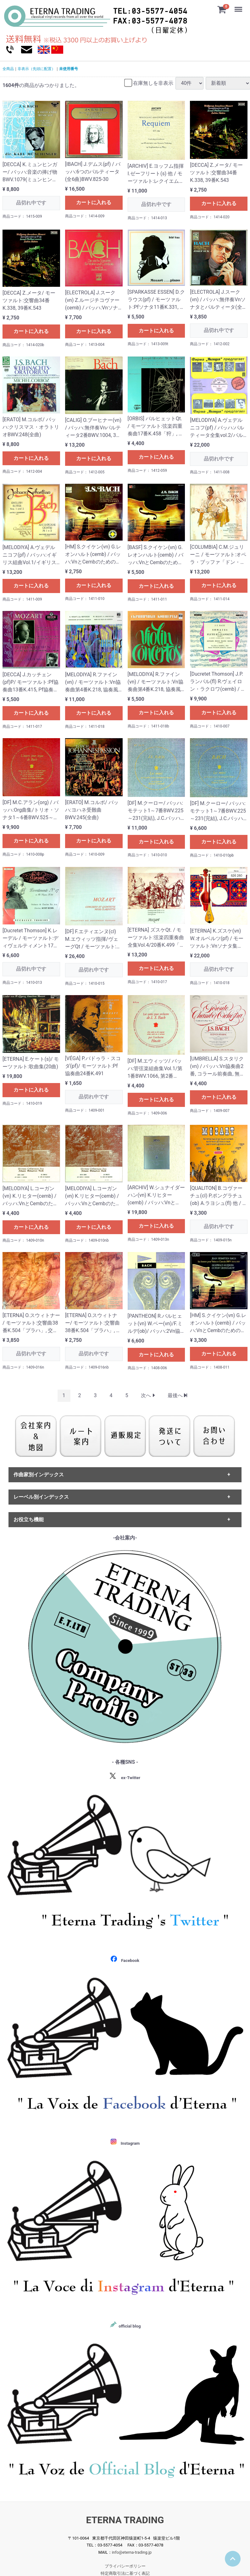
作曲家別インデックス (39, 1475)
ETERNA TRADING (125, 2519)
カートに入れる (93, 202)
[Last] (177, 1395)
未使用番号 (68, 69)
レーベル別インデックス (41, 1497)
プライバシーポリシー (125, 2566)
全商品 (8, 69)
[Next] (148, 1395)
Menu (239, 6)
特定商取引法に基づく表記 (125, 2573)
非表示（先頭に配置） (36, 69)
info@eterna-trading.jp (132, 2552)
